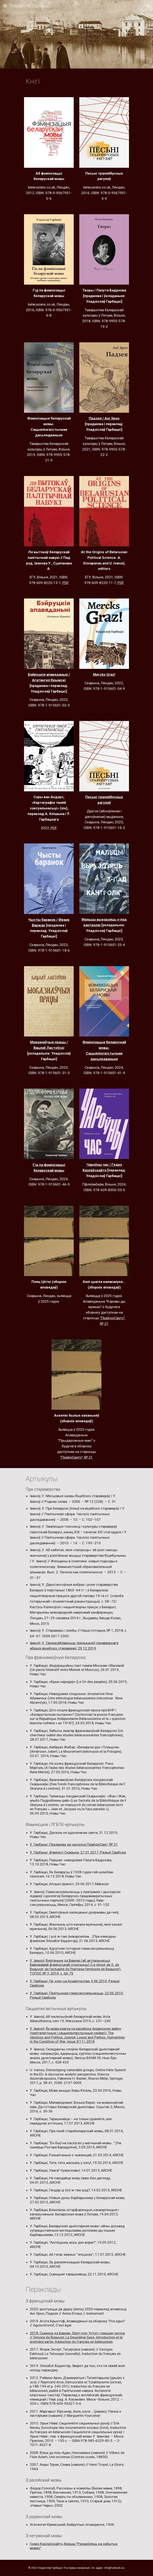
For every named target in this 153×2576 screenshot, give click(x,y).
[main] (76, 81)
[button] (5, 5)
